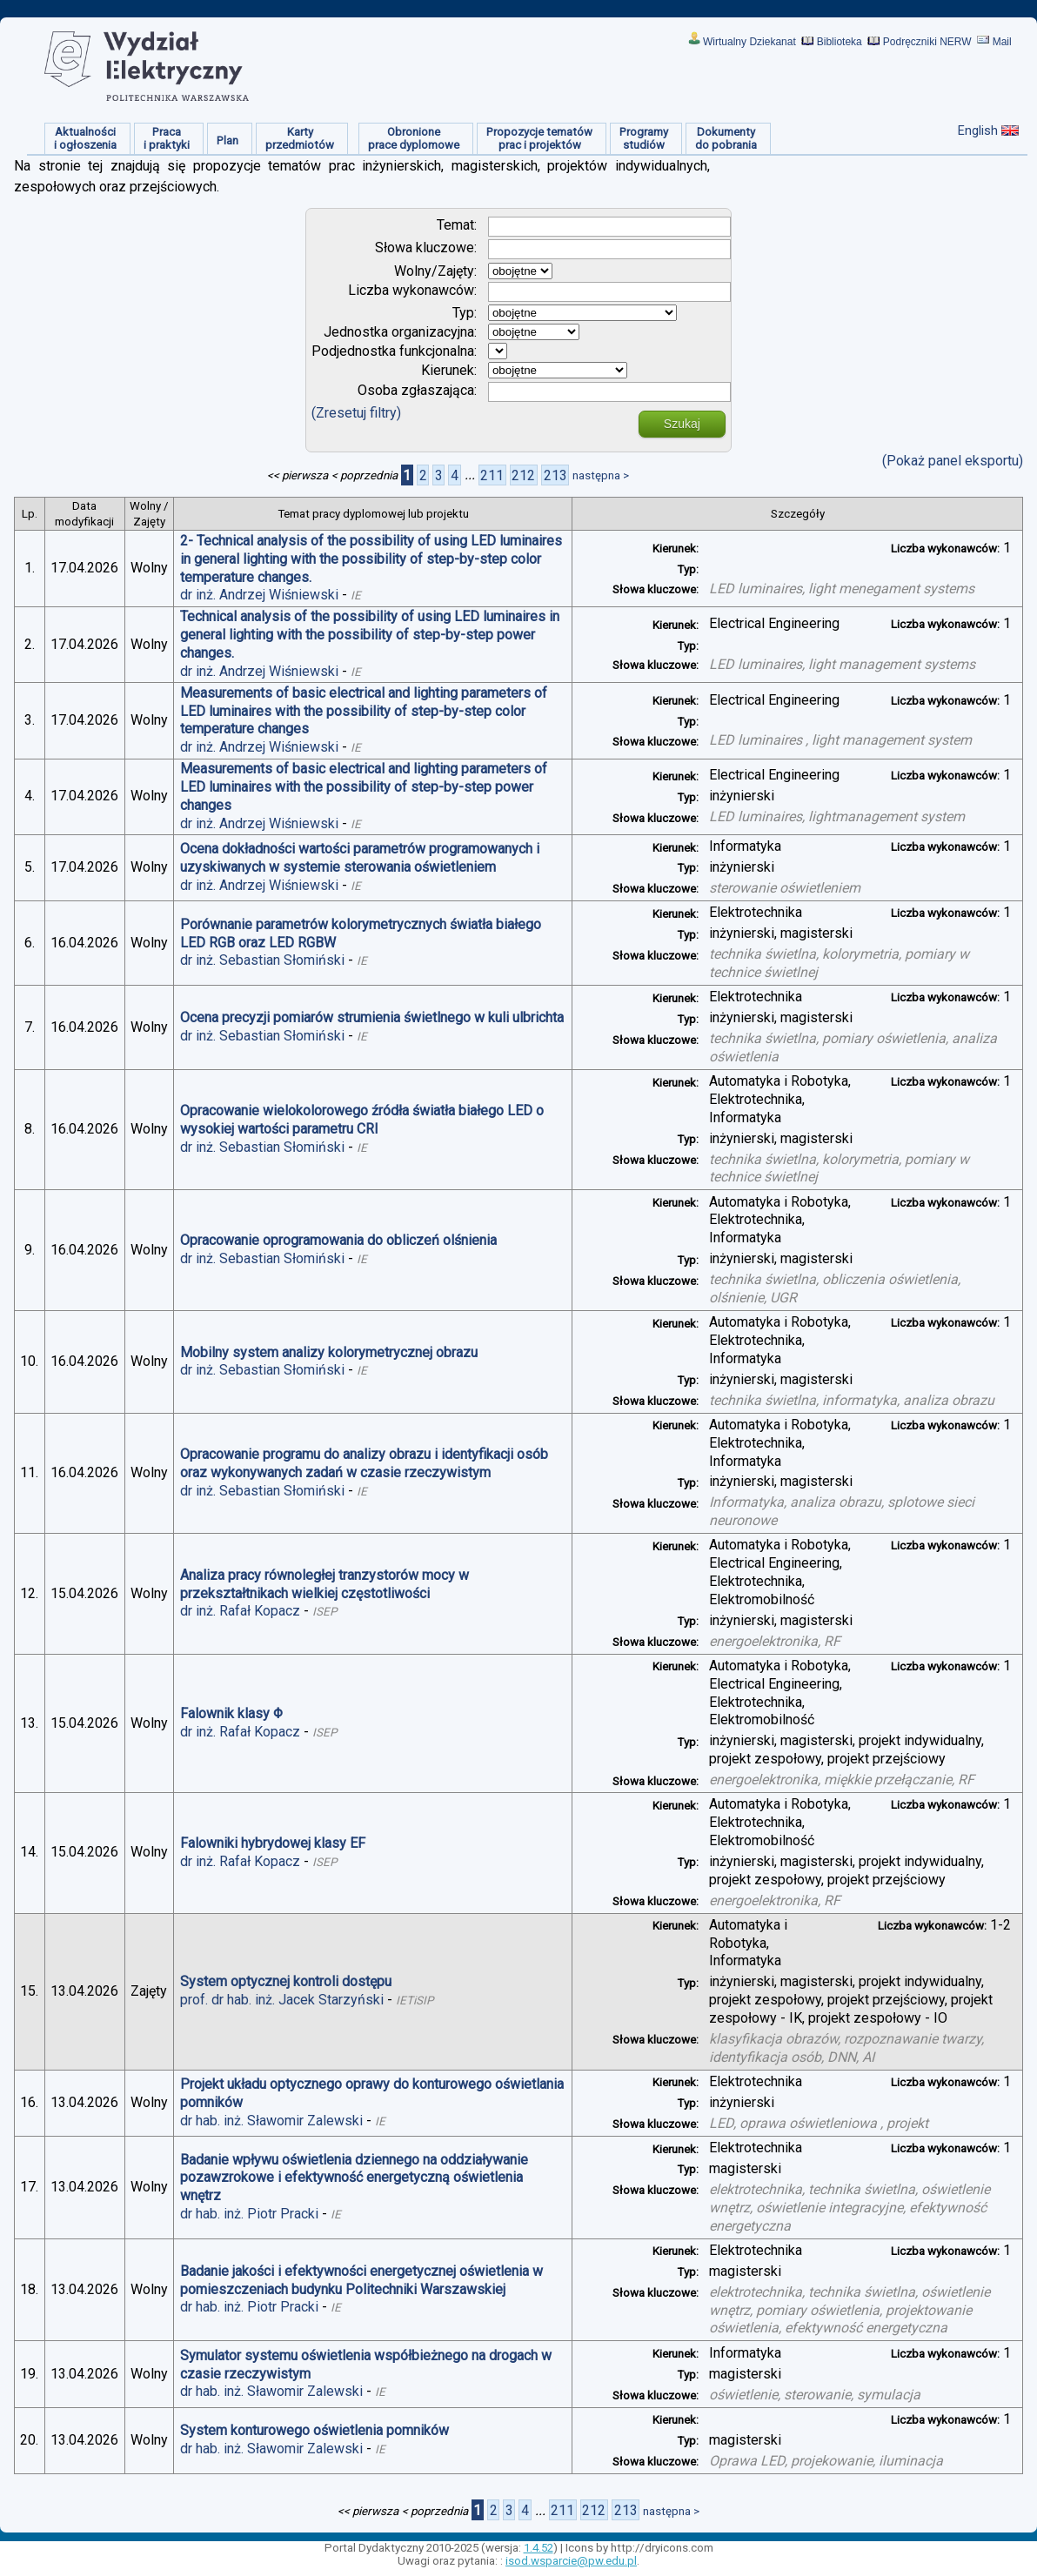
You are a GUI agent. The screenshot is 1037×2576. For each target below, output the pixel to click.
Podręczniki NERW (927, 42)
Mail (1002, 42)
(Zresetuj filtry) (356, 413)
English (978, 130)
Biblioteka (839, 42)
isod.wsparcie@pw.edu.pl (571, 2560)
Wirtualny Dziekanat (749, 42)
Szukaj (682, 424)
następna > (600, 475)
